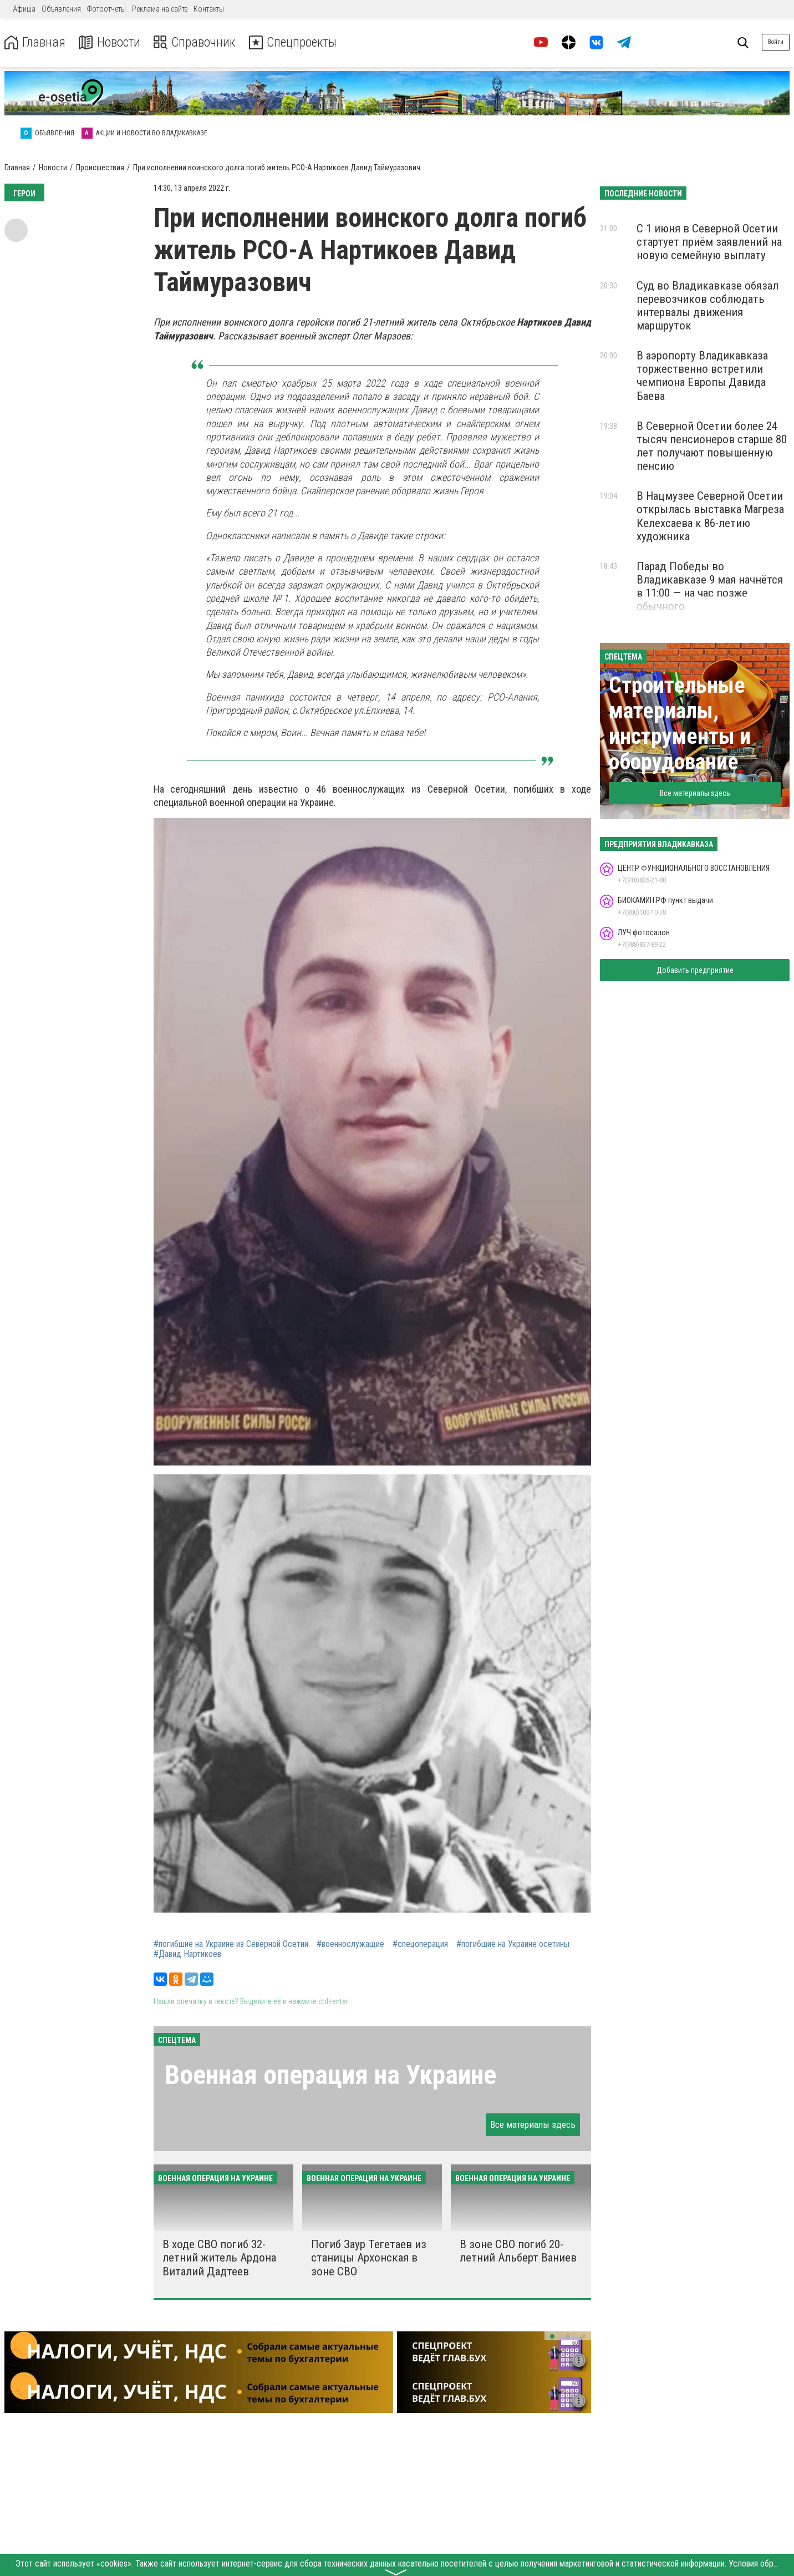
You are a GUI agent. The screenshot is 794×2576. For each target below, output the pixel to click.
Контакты (209, 8)
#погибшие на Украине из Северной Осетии (231, 1944)
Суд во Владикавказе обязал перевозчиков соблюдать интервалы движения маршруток (707, 305)
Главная (34, 42)
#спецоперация (420, 1944)
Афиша (24, 8)
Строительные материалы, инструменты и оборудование (680, 723)
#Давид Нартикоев (187, 1954)
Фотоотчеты (106, 8)
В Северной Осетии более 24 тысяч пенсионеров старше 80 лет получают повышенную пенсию (712, 446)
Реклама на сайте (159, 8)
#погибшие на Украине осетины (512, 1944)
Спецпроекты (296, 42)
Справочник (196, 42)
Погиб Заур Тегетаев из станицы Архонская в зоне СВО (368, 2258)
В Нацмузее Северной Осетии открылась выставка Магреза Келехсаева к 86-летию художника (710, 515)
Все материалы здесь (533, 2124)
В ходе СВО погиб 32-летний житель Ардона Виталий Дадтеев (219, 2258)
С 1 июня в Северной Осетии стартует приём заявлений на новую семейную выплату (709, 242)
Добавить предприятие (695, 970)
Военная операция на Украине (330, 2075)
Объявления (61, 8)
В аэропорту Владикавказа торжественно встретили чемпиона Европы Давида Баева (702, 375)
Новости (110, 42)
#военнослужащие (350, 1944)
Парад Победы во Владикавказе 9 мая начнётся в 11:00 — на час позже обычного (710, 586)
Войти (775, 41)
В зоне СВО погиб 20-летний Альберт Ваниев (518, 2251)
